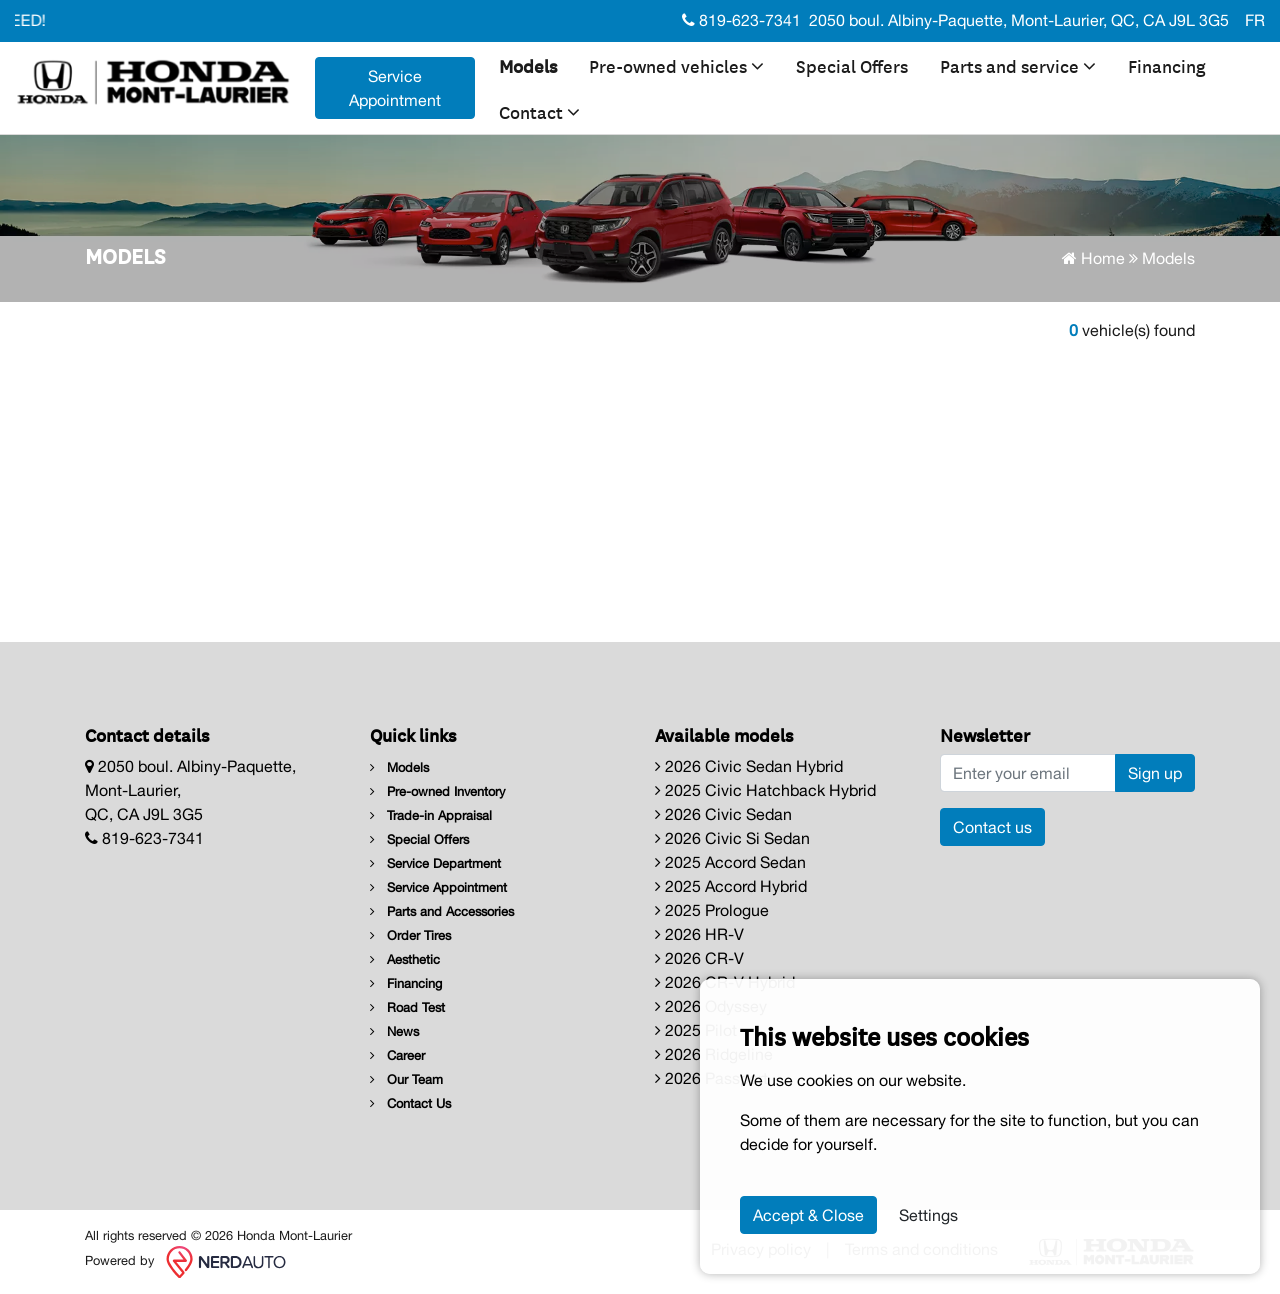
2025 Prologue (712, 910)
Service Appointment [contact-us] (395, 88)
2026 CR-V (699, 958)
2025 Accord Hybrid (731, 886)
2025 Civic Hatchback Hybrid (765, 790)
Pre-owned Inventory (437, 791)
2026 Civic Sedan (723, 814)
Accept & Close (808, 1215)
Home (1093, 258)
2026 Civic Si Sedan (732, 838)
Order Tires (410, 935)
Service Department (435, 863)
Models (528, 65)
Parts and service (1018, 65)
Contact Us (410, 1103)
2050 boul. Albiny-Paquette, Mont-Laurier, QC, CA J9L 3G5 (1019, 20)
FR (1255, 20)
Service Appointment (438, 887)
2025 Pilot (696, 1030)
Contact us (992, 827)
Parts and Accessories (442, 911)
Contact (539, 111)
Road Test (407, 1007)
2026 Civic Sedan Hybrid (749, 766)
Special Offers (852, 65)
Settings (928, 1215)
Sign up (1155, 773)
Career (397, 1055)
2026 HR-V (699, 934)
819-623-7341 (741, 20)
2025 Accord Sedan (730, 862)
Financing (1167, 65)
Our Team (406, 1079)
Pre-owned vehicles (676, 65)
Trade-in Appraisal (431, 815)
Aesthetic (405, 959)
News (394, 1031)
